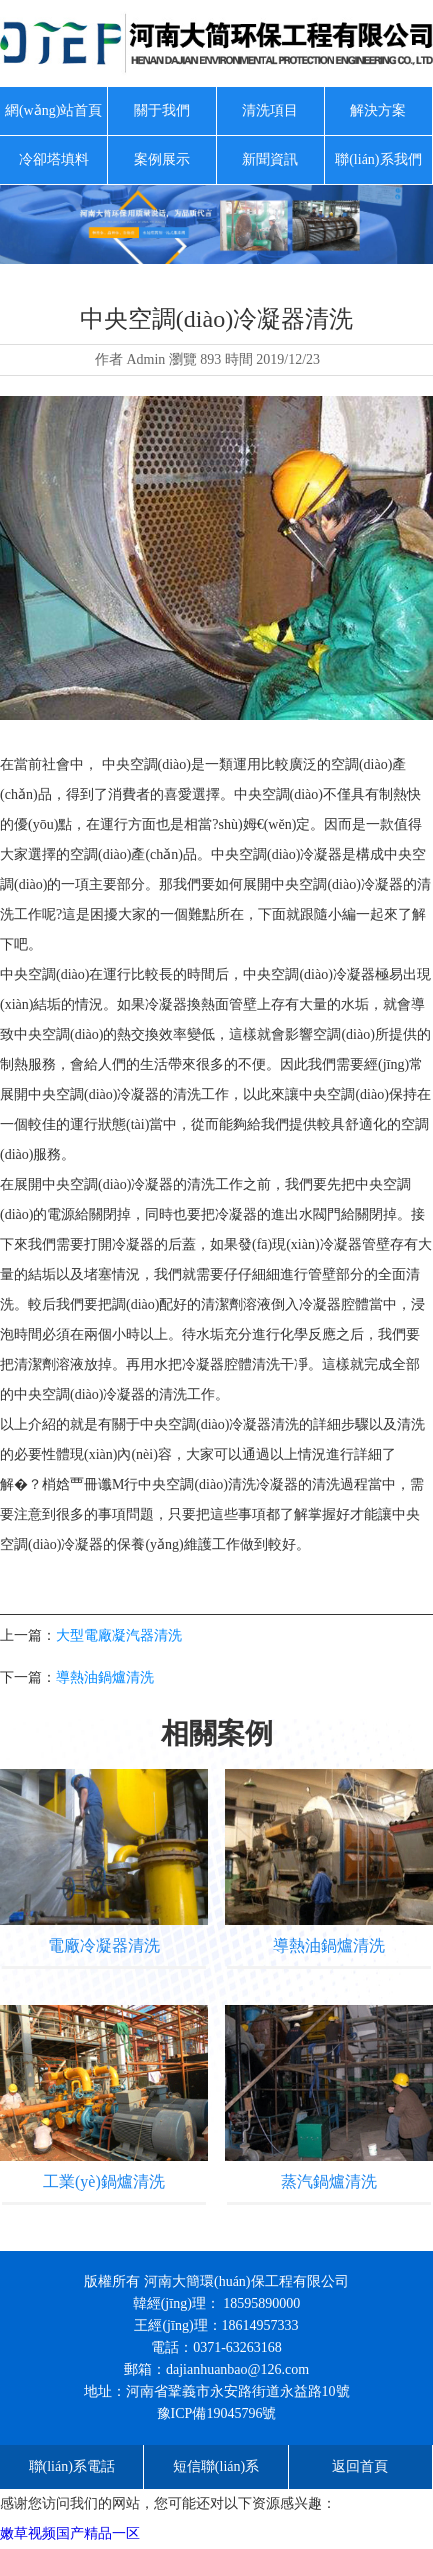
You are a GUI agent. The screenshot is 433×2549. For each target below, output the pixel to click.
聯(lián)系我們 (378, 159)
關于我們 (162, 110)
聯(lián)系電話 (72, 2466)
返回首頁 (360, 2466)
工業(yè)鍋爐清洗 (104, 2181)
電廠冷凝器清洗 (104, 1945)
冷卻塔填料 (54, 159)
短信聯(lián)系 (216, 2466)
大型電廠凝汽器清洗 (119, 1635)
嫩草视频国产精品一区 (70, 2533)
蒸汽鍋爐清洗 (329, 2181)
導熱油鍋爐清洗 (105, 1677)
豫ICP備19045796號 (217, 2413)
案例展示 (162, 159)
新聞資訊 (270, 159)
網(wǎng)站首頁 (53, 110)
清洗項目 (270, 110)
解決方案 (378, 110)
